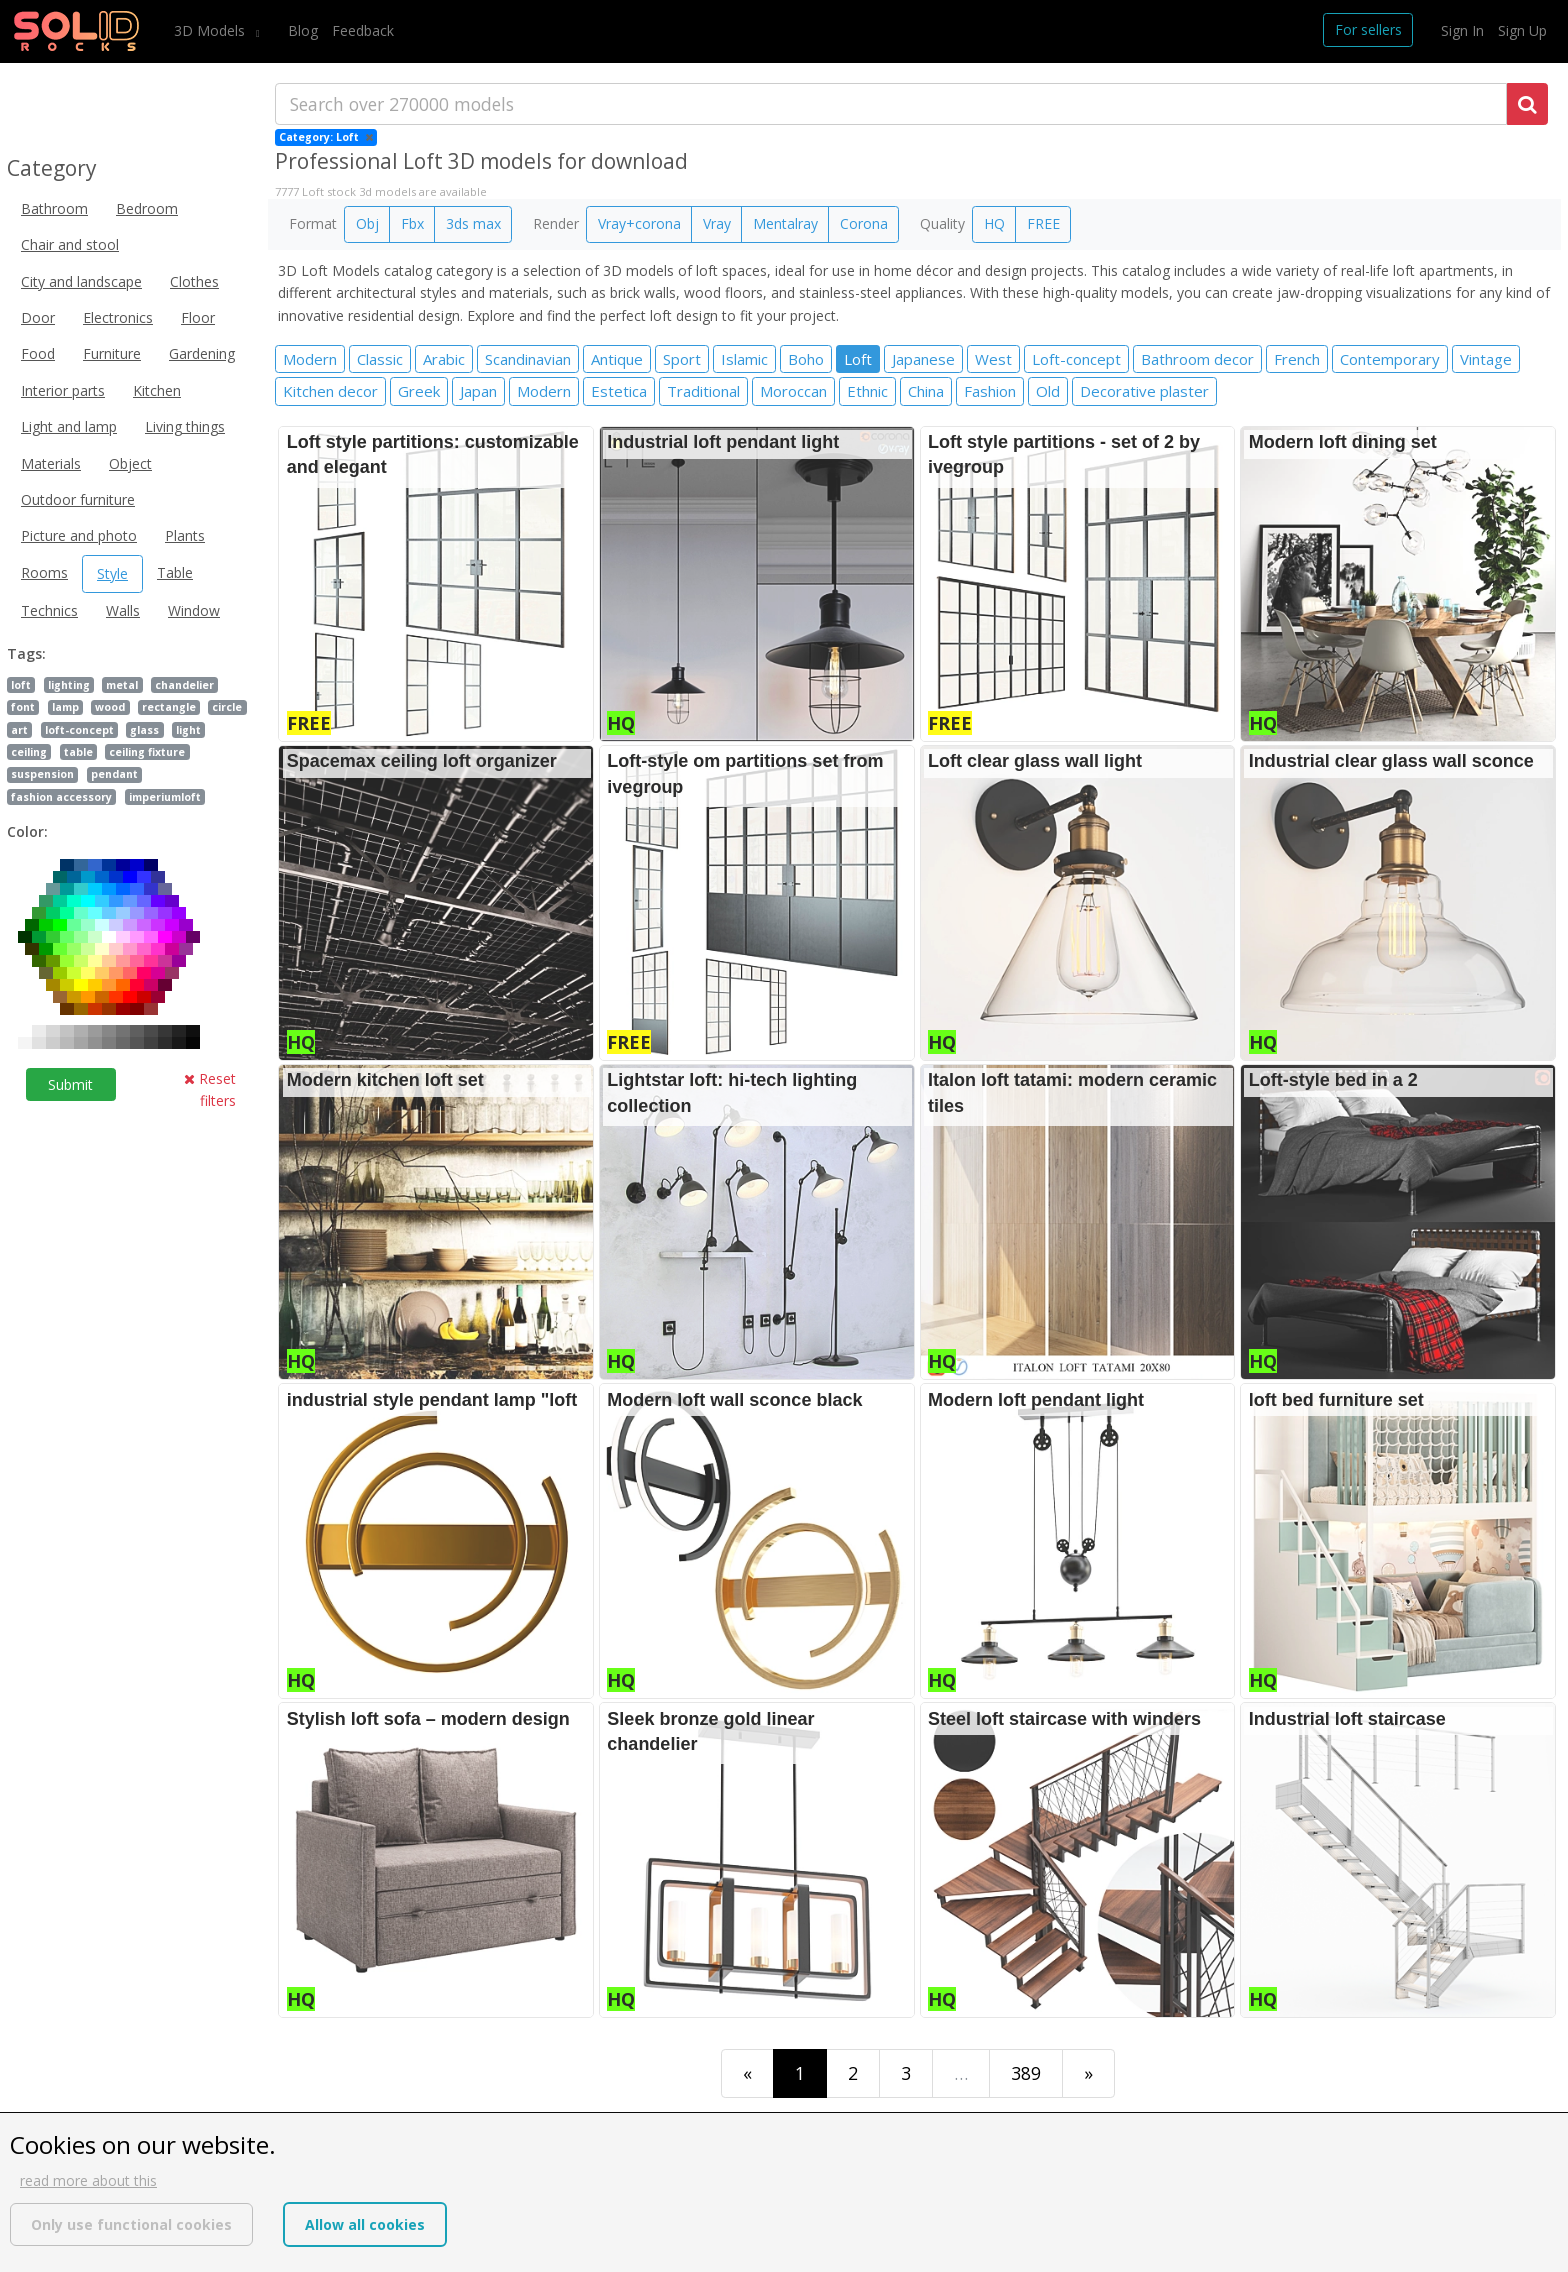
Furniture (112, 353)
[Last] (1088, 2073)
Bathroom (54, 208)
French (1297, 359)
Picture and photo (79, 535)
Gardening (202, 353)
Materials (51, 463)
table (78, 752)
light (188, 730)
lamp (65, 707)
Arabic (444, 359)
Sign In (1462, 30)
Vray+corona (639, 223)
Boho (806, 359)
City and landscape (81, 281)
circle (227, 707)
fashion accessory (61, 797)
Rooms (44, 572)
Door (38, 317)
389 (1026, 2073)
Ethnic (867, 391)
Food (38, 353)
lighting (69, 685)
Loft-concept (1076, 359)
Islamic (744, 359)
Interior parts (63, 390)
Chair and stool (70, 244)
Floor (198, 317)
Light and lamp (69, 426)
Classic (380, 359)
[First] (747, 2073)
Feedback (363, 30)
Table (175, 572)
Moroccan (793, 391)
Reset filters (210, 1089)
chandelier (184, 685)
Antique (617, 359)
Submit (70, 1084)
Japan (478, 391)
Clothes (194, 281)
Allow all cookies (365, 2224)
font (23, 707)
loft (21, 685)
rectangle (169, 707)
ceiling (29, 752)
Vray (717, 223)
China (926, 391)
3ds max (473, 223)
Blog (303, 30)
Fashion (990, 391)
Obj (367, 223)
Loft (858, 359)
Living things (185, 426)
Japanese (923, 359)
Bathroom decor (1197, 359)
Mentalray (785, 223)
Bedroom (147, 208)
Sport (682, 359)
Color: (27, 831)
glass (144, 730)
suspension (42, 774)
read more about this (88, 2180)
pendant (114, 774)
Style (112, 573)
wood (110, 707)
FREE (1043, 223)
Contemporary (1390, 359)
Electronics (118, 317)
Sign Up (1522, 30)
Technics (49, 610)
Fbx (412, 223)
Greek (419, 391)
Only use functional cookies (131, 2224)
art (19, 730)
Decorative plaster (1144, 391)
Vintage (1486, 359)
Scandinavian (528, 359)
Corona (864, 223)
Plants (185, 535)
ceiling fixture (147, 752)
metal (122, 685)
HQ (994, 223)
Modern (310, 359)
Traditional (703, 391)
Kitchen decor (330, 391)
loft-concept (79, 730)
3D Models (211, 30)
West (993, 359)
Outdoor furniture (78, 499)
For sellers (1368, 29)
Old (1048, 391)
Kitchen (157, 390)
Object (130, 463)
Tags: (26, 653)
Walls (123, 610)
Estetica (619, 391)
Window (194, 610)
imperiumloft (165, 797)
